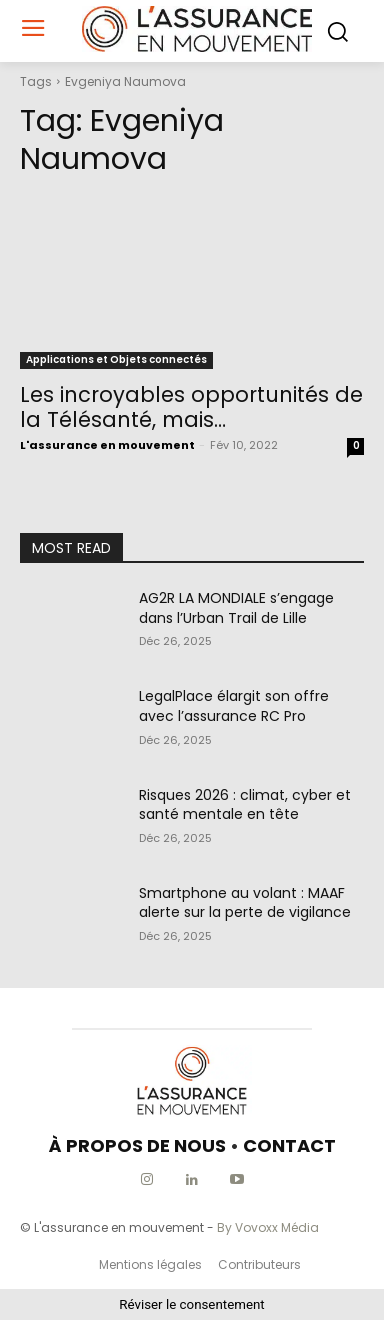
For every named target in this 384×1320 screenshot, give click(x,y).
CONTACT (289, 1145)
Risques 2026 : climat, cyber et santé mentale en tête (245, 805)
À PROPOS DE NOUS (137, 1145)
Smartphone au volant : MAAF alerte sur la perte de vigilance (245, 903)
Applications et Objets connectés (116, 359)
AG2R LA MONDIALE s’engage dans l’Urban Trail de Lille (236, 608)
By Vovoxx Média (268, 1227)
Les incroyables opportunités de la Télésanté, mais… (191, 407)
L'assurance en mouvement (107, 445)
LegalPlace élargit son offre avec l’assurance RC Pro (234, 706)
